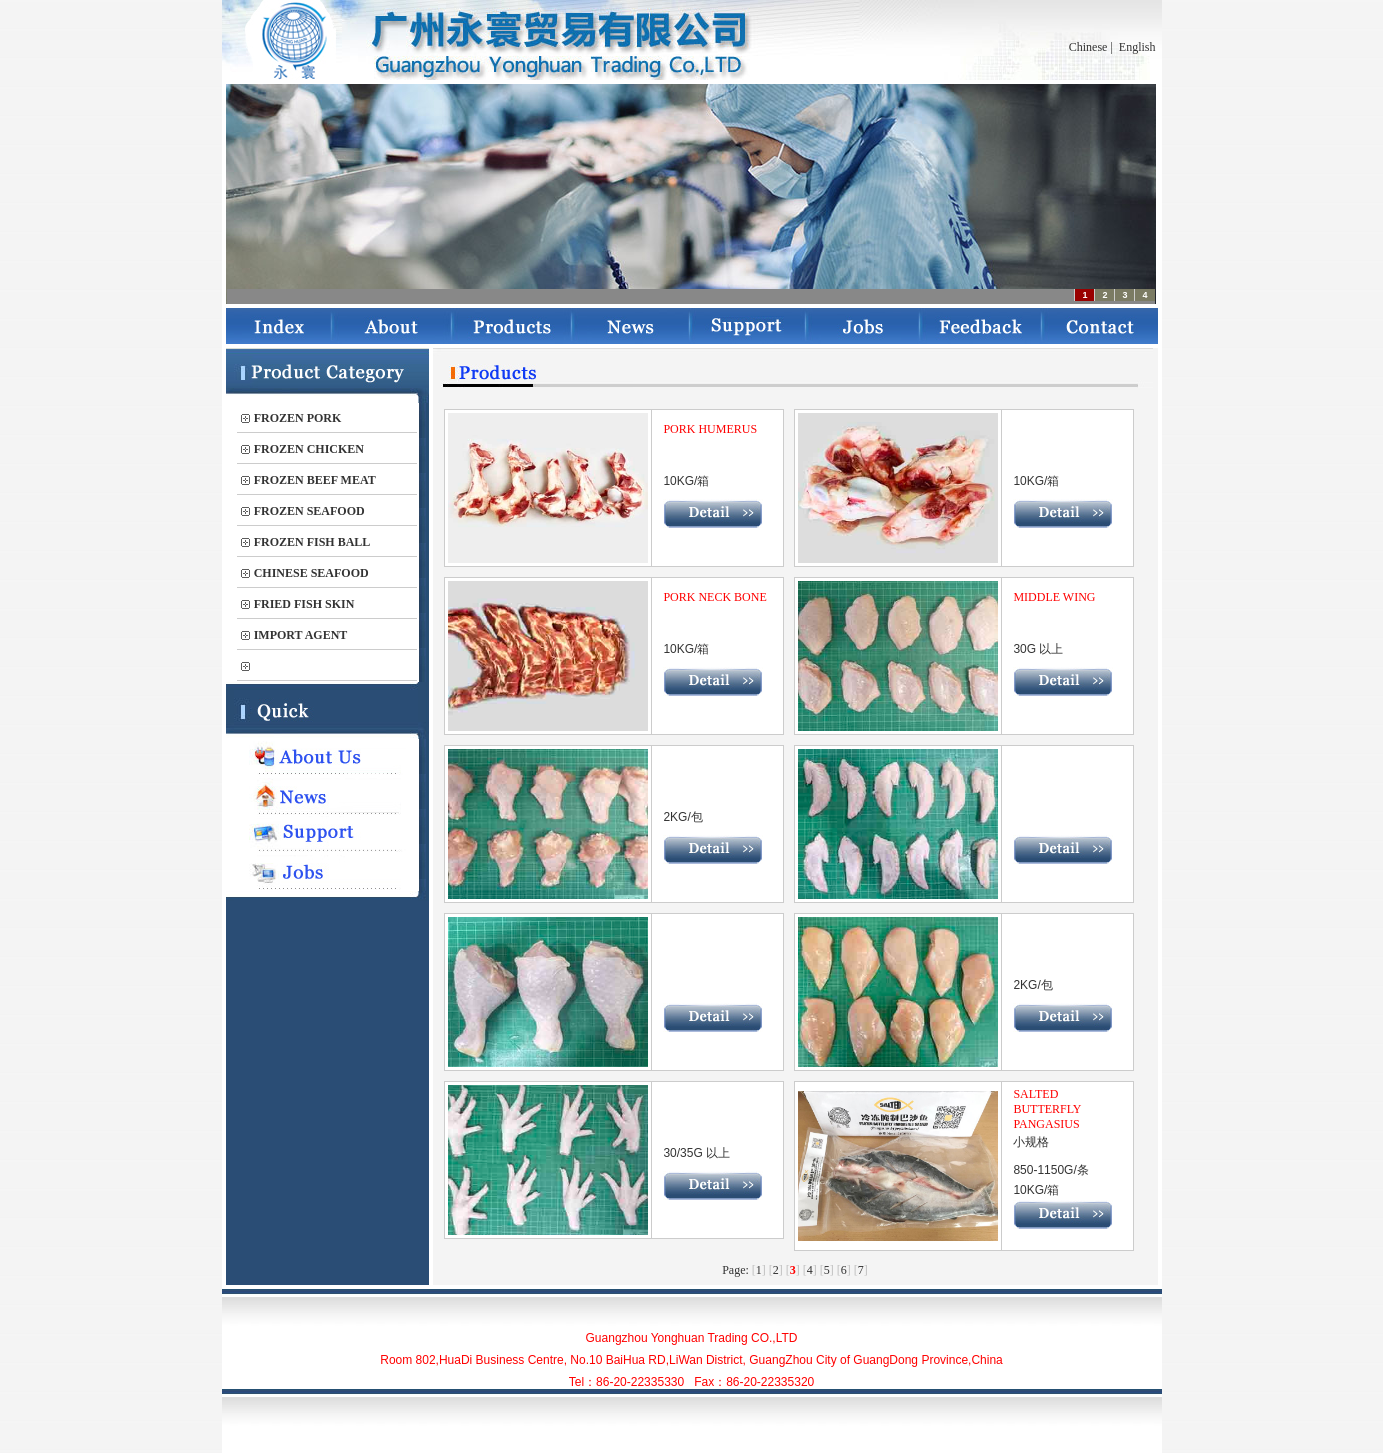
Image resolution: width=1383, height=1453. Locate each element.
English (1137, 47)
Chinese (1088, 47)
